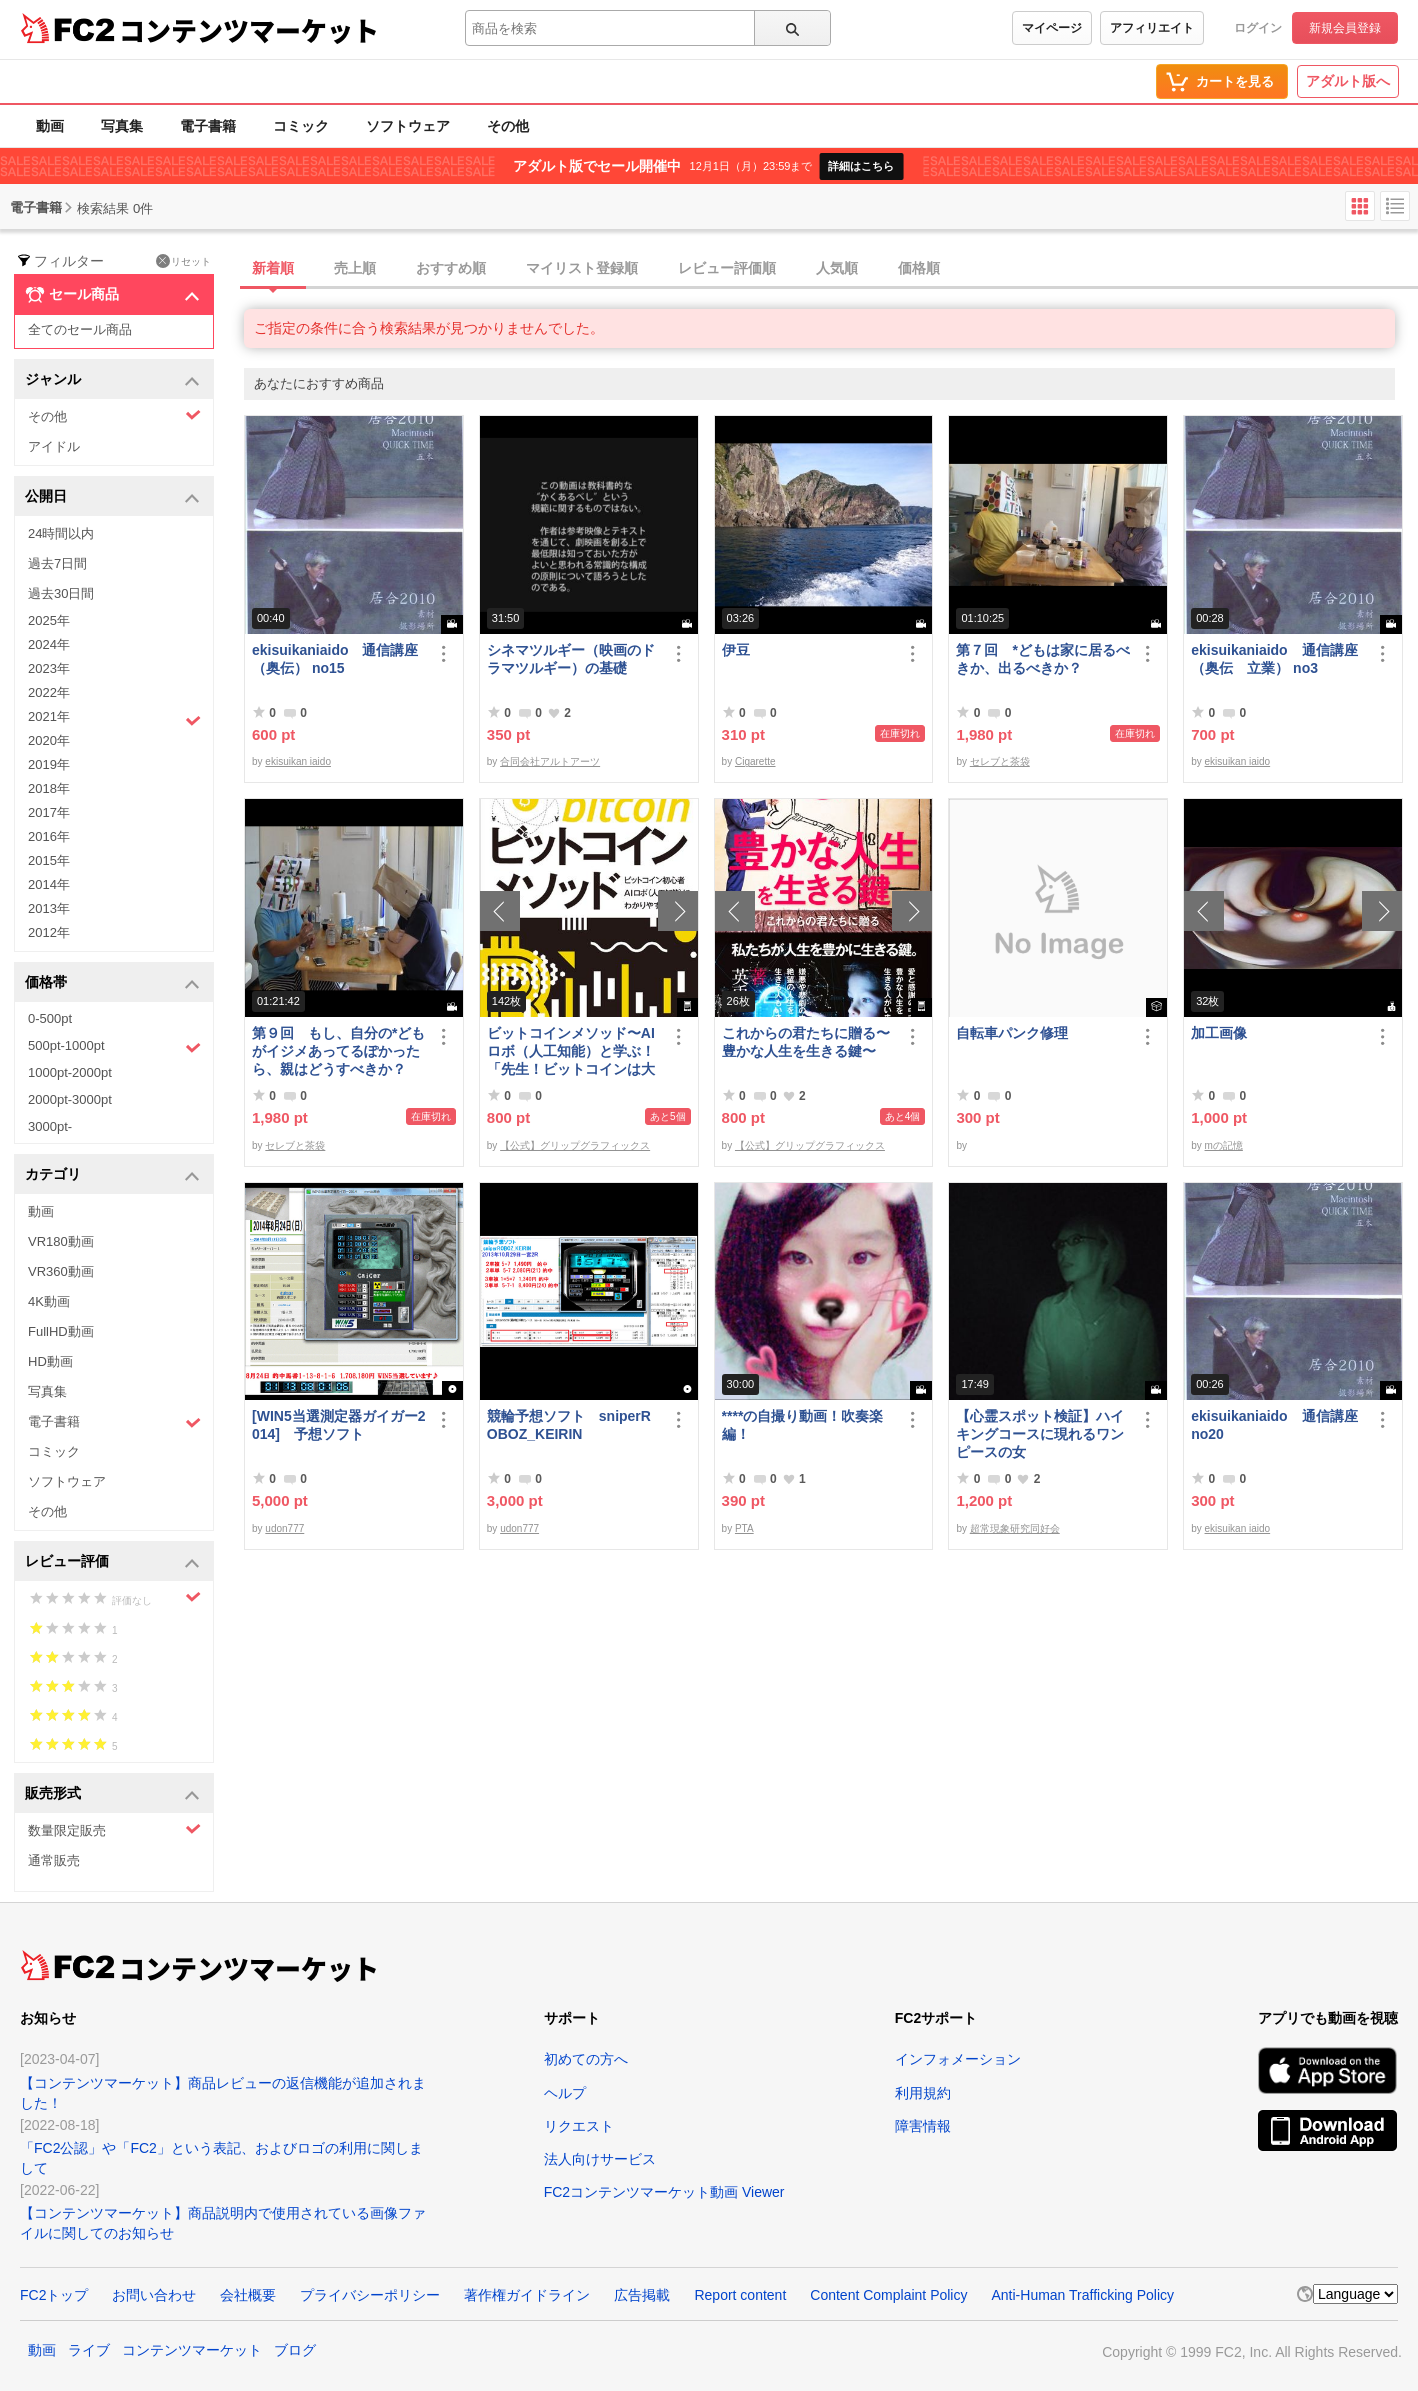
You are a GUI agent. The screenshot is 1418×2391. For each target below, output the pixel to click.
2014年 (49, 884)
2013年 (49, 908)
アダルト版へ (1348, 81)
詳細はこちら (861, 166)
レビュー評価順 (727, 268)
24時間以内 (61, 533)
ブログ (295, 2350)
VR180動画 (61, 1241)
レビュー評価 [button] (112, 1562)
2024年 (49, 644)
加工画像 (1219, 1033)
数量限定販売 (114, 1829)
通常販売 (54, 1860)
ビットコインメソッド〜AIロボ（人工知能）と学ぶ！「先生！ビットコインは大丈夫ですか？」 (571, 1051)
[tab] (831, 269)
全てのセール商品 (80, 329)
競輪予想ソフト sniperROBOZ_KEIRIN (569, 1425)
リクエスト (579, 2126)
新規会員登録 (1345, 28)
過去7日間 (57, 563)
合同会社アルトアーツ (550, 761)
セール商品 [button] (112, 295)
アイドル (54, 446)
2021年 (114, 719)
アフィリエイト (1152, 28)
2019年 (49, 764)
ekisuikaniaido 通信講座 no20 (1274, 1425)
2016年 (49, 836)
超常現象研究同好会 (1015, 1528)
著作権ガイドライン (527, 2295)
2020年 (49, 740)
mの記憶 (1224, 1145)
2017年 (49, 812)
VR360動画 (61, 1271)
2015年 (49, 860)
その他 (508, 126)
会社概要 (248, 2295)
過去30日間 (61, 593)
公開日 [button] (112, 497)
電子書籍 (208, 126)
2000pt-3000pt (70, 1099)
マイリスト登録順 (582, 268)
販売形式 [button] (112, 1794)
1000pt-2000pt (70, 1072)
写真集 (122, 126)
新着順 (273, 268)
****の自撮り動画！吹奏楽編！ (803, 1425)
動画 (50, 126)
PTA (744, 1528)
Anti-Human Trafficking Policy (1082, 2295)
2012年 (49, 932)
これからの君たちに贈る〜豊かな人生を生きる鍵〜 (806, 1042)
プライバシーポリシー (370, 2295)
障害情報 (923, 2126)
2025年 (49, 620)
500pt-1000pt (114, 1047)
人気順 (837, 268)
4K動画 (49, 1301)
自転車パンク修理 (1012, 1033)
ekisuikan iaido (298, 761)
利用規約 (923, 2093)
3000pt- (50, 1126)
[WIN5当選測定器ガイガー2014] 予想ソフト (338, 1425)
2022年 (49, 692)
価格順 (919, 268)
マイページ (1052, 28)
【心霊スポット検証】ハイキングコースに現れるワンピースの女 (1040, 1434)
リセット (183, 261)
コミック (301, 126)
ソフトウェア (408, 126)
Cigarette (755, 761)
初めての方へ (586, 2059)
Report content (740, 2295)
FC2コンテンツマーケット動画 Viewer (664, 2192)
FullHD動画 (61, 1331)
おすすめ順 (451, 268)
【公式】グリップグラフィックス (575, 1145)
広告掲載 (642, 2295)
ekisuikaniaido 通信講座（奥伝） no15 (335, 659)
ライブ (89, 2350)
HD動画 (50, 1361)
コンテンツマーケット (249, 30)
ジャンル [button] (112, 380)
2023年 (49, 668)
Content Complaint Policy (888, 2295)
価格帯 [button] (112, 983)
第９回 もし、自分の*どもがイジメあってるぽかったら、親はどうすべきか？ (338, 1051)
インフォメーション (958, 2059)
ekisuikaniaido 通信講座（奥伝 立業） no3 (1274, 659)
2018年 (49, 788)
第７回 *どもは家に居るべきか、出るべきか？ (1042, 659)
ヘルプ (565, 2093)
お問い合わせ (154, 2295)
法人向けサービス (600, 2159)
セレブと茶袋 (1000, 761)
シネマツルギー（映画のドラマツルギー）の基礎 (571, 659)
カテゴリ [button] (112, 1175)
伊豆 (736, 650)
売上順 (355, 268)
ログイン (1258, 28)
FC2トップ (54, 2295)
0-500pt (50, 1018)
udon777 (284, 1528)
